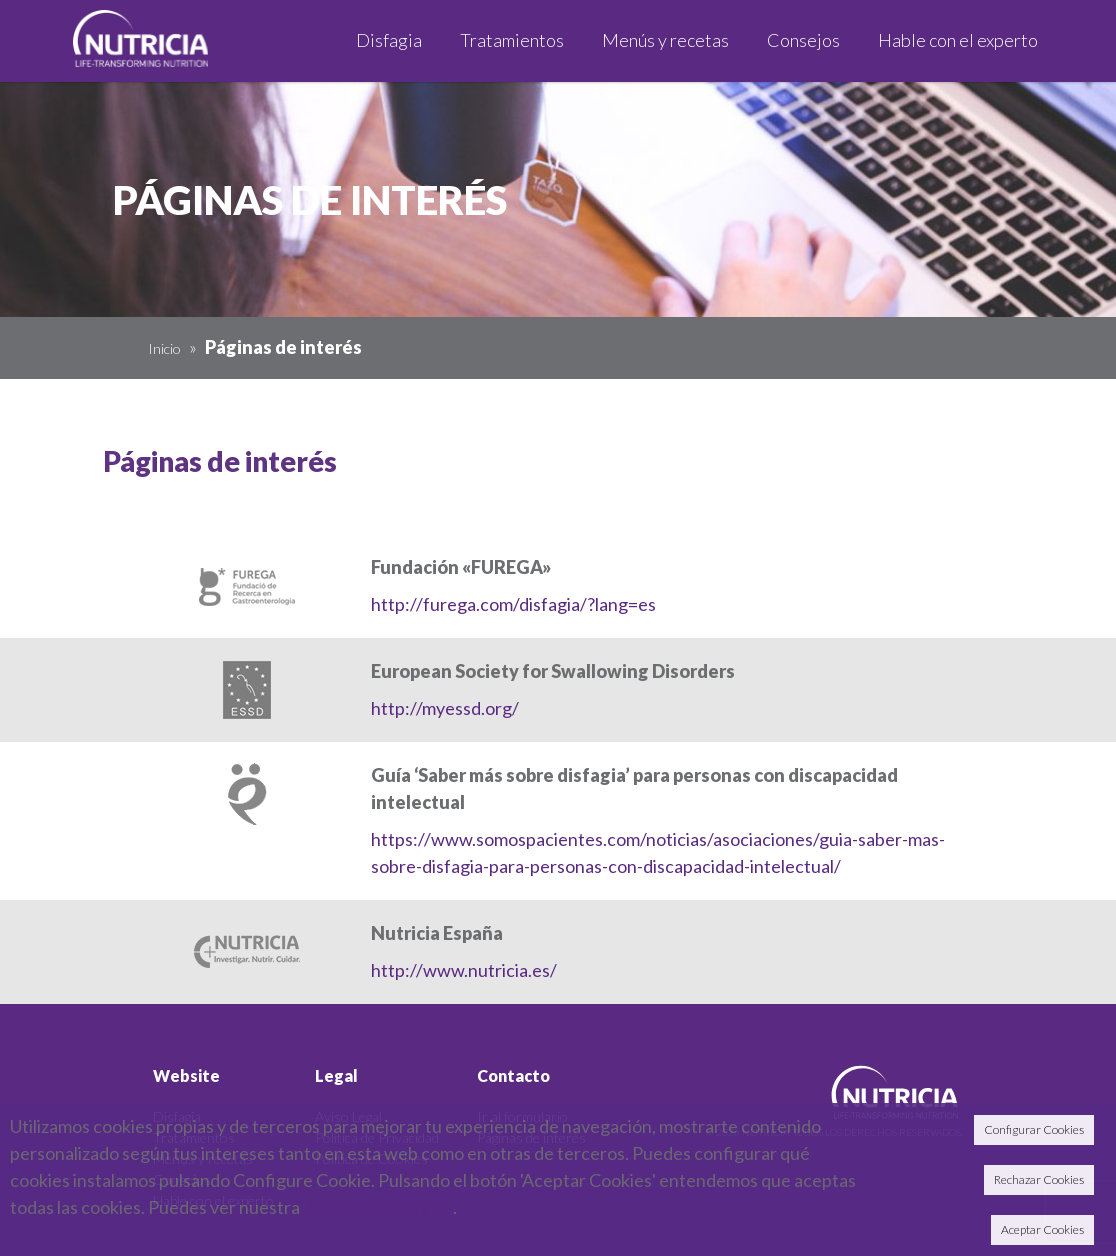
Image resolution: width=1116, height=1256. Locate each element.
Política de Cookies (376, 1207)
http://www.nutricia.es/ (464, 970)
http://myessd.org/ (445, 708)
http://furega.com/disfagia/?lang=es (513, 604)
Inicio (164, 348)
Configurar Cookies (1034, 1129)
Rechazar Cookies (1039, 1179)
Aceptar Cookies (1042, 1229)
